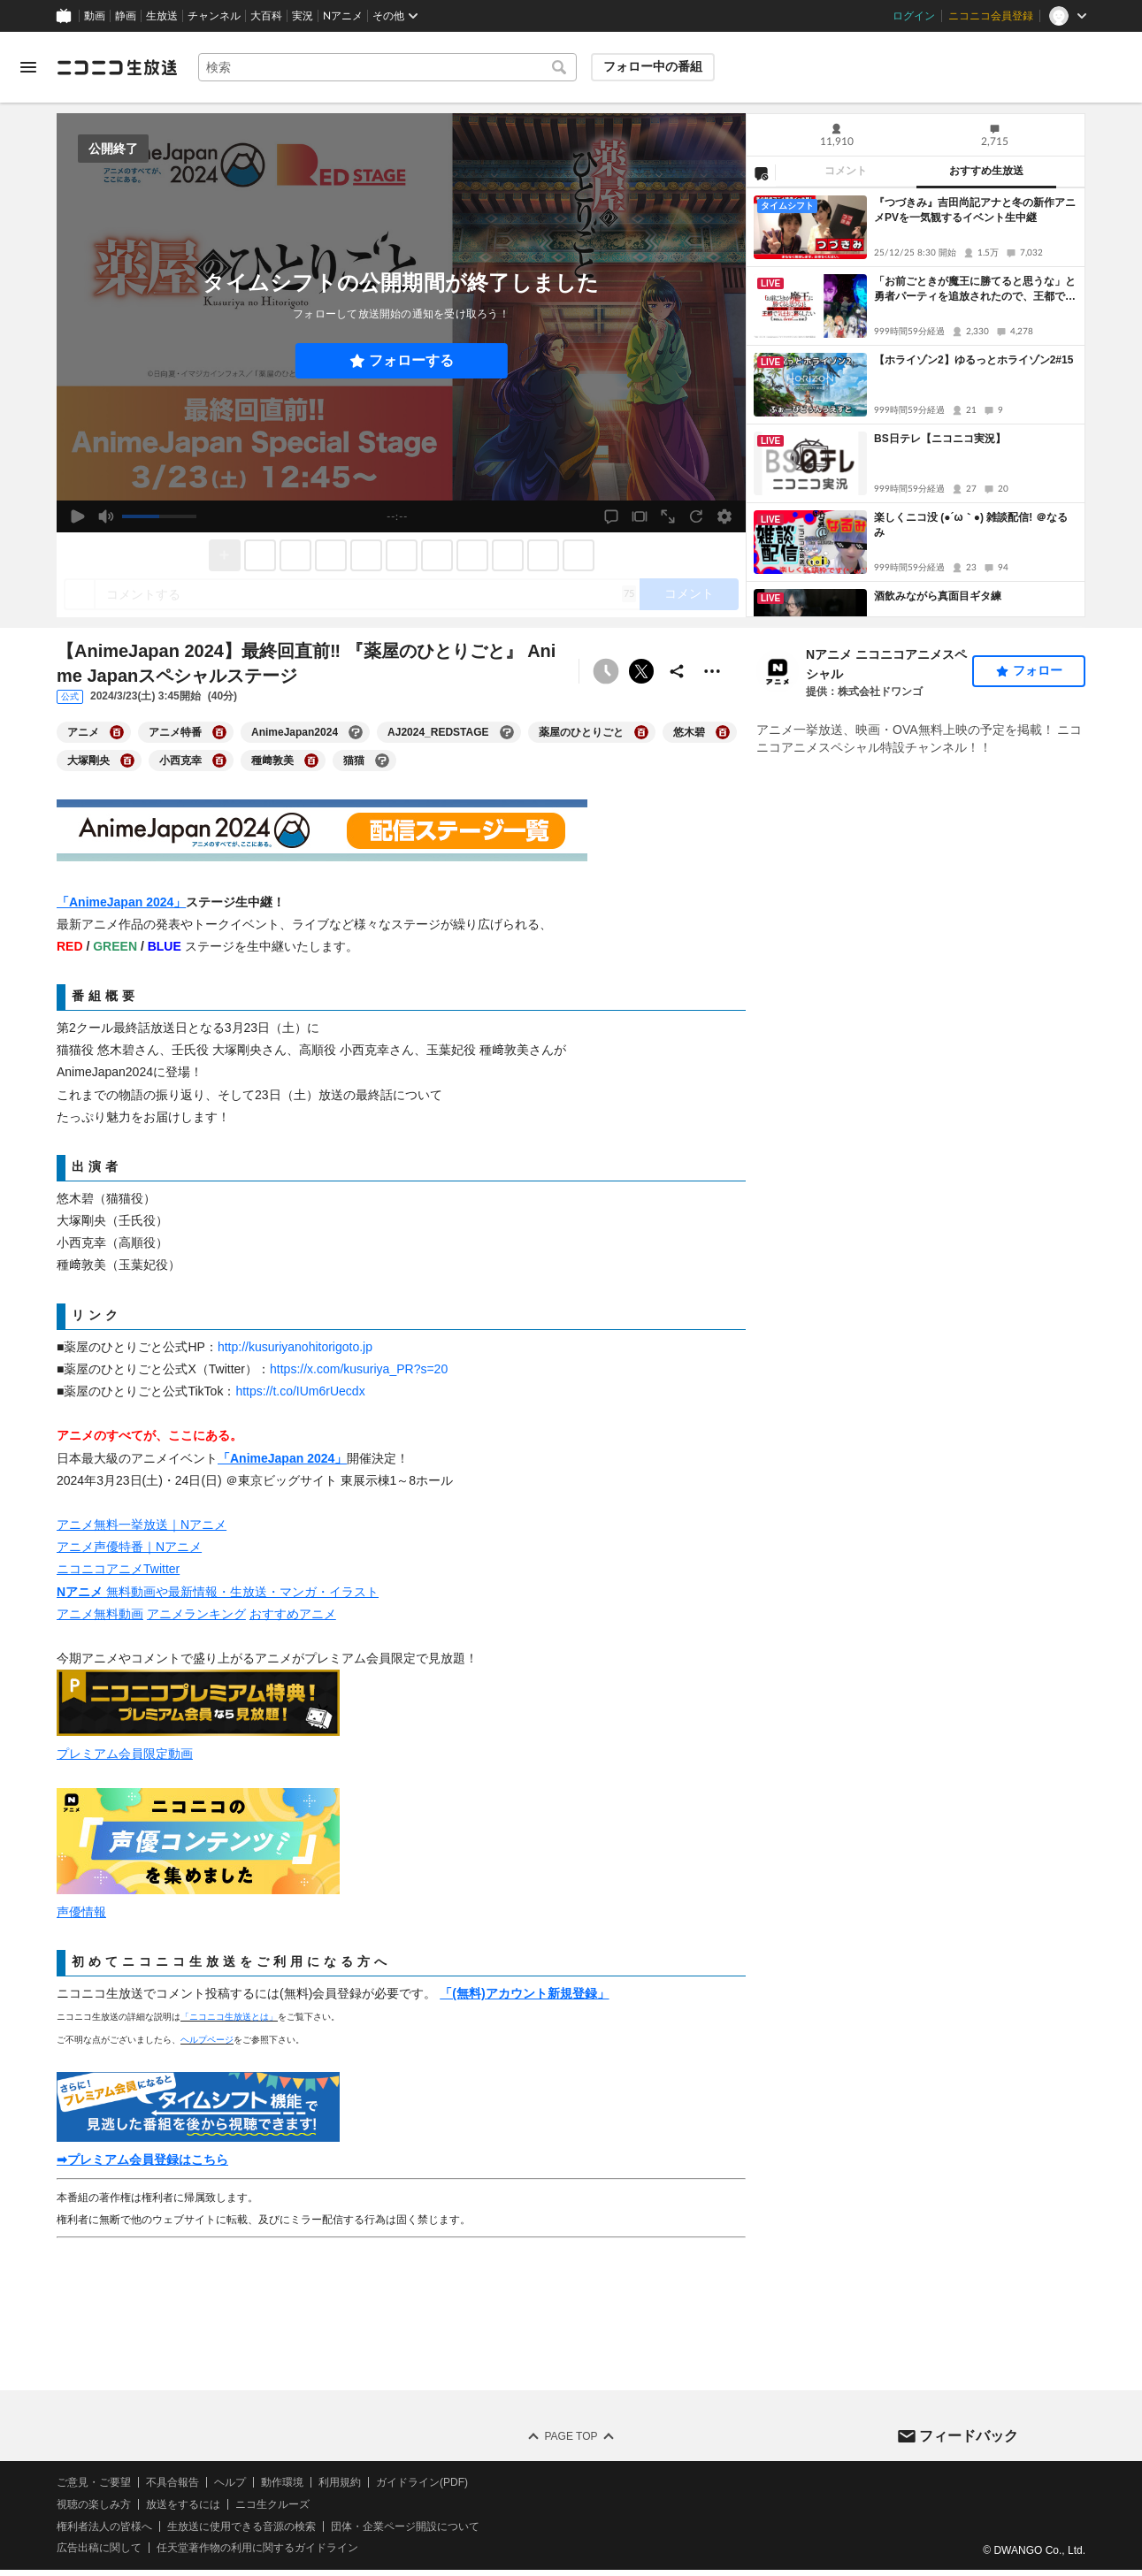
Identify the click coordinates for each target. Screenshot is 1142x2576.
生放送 (162, 16)
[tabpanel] (916, 402)
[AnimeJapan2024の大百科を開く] (356, 732)
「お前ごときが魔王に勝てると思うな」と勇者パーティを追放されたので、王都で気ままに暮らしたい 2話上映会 (975, 289)
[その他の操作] (712, 671)
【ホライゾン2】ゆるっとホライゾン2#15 (973, 360)
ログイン (914, 16)
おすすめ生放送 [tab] (986, 170)
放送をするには (183, 2504)
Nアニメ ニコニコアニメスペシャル (886, 664)
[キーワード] (387, 67)
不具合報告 (172, 2482)
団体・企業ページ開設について (405, 2526)
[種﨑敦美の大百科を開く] (311, 760)
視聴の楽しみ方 (94, 2504)
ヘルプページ (207, 2040)
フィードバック (968, 2434)
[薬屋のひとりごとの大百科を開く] (641, 732)
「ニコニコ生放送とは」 (229, 2017)
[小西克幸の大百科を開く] (219, 760)
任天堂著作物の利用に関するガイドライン (257, 2547)
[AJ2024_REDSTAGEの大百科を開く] (507, 732)
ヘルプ (230, 2482)
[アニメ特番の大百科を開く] (219, 732)
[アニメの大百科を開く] (117, 732)
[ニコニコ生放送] (117, 67)
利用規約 (339, 2482)
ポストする (641, 671)
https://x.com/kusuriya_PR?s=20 (359, 1369)
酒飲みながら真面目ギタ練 (937, 596)
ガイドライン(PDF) (422, 2482)
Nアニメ (343, 16)
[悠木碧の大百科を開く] (723, 732)
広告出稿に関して (99, 2548)
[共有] (676, 671)
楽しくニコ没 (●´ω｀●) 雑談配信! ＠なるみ (971, 525)
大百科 (266, 16)
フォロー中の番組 (652, 66)
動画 (94, 16)
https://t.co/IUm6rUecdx (299, 1391)
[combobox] (387, 67)
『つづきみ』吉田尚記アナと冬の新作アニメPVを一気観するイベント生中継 (975, 210)
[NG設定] (761, 172)
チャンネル (214, 16)
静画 (125, 16)
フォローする (411, 360)
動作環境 (282, 2482)
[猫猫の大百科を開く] (382, 760)
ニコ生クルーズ (272, 2504)
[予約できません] (606, 671)
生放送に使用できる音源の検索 (241, 2526)
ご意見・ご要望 (94, 2482)
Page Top (570, 2436)
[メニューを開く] (28, 67)
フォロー (1037, 670)
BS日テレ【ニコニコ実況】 (940, 438)
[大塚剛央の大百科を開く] (127, 760)
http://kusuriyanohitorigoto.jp (295, 1347)
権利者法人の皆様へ (104, 2526)
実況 (302, 16)
